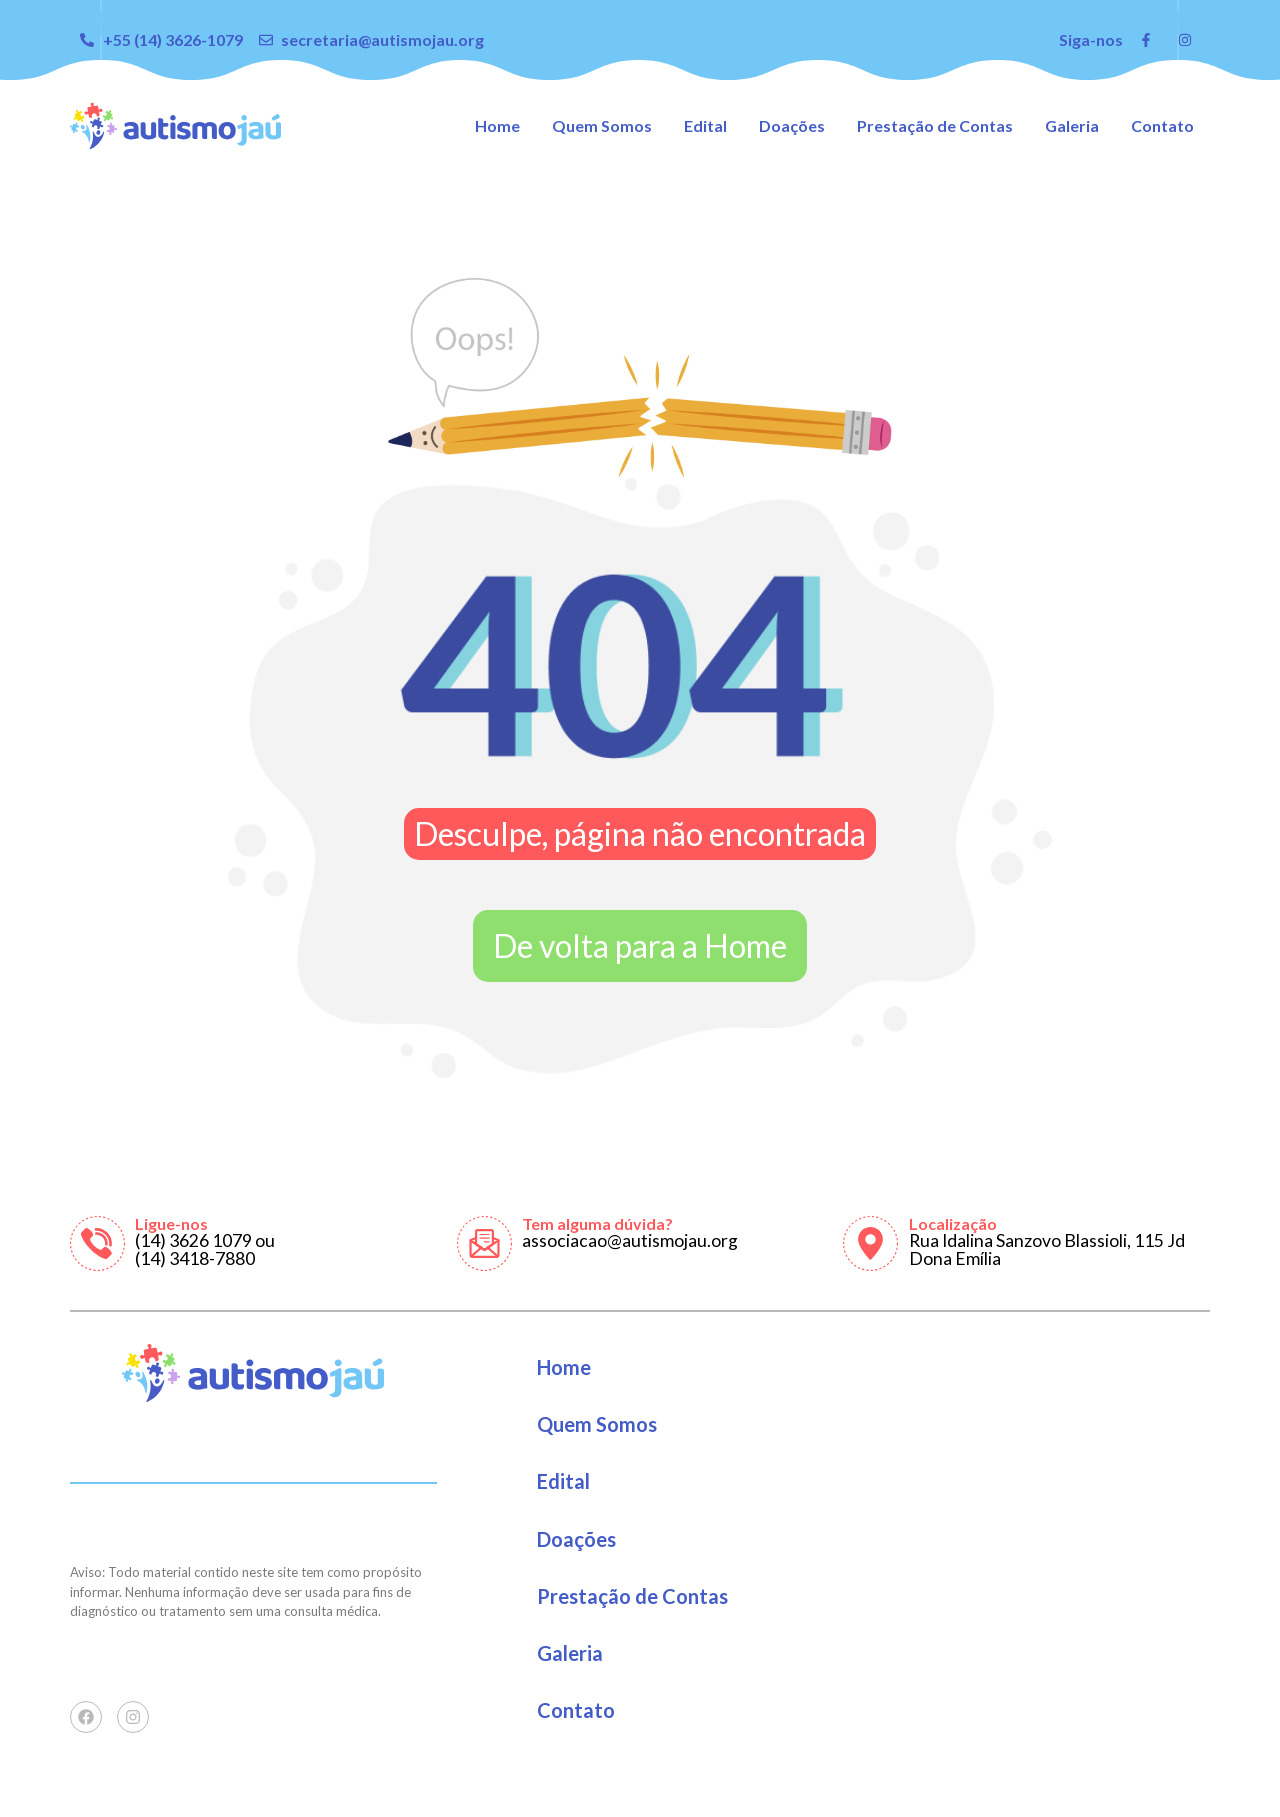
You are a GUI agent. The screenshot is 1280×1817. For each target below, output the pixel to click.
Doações (792, 125)
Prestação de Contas (935, 125)
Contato (1162, 125)
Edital (705, 125)
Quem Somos (602, 125)
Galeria (1072, 125)
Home (497, 125)
